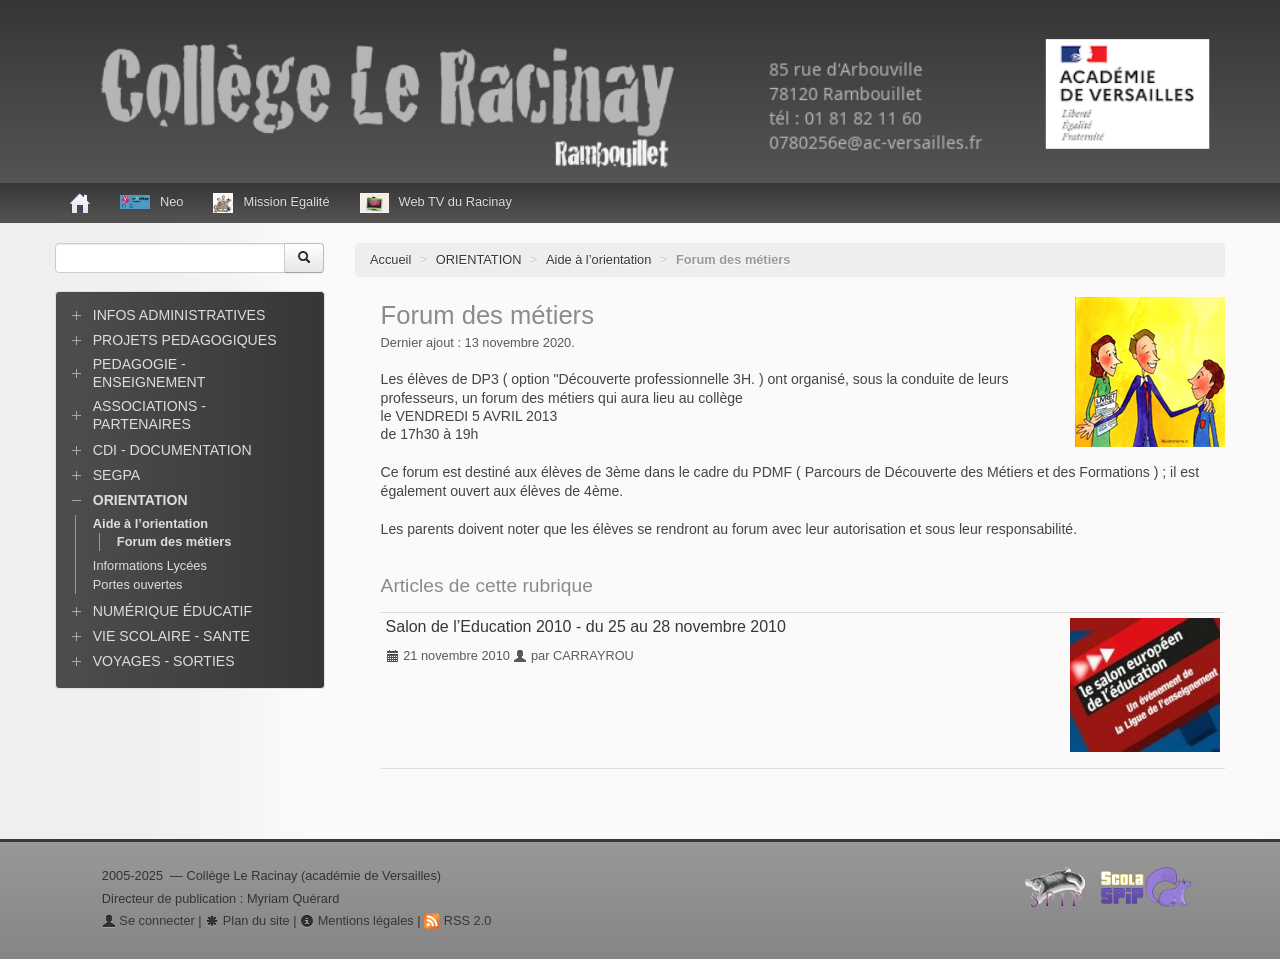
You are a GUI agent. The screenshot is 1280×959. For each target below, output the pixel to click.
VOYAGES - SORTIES (164, 661)
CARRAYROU (593, 655)
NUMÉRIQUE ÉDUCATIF (172, 611)
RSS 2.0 (457, 920)
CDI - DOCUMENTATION (172, 450)
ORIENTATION (479, 259)
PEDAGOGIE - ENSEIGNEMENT (149, 373)
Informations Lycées (150, 565)
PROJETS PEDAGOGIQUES (185, 340)
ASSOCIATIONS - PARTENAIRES (149, 415)
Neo (151, 202)
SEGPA (116, 475)
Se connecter (148, 920)
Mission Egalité (271, 203)
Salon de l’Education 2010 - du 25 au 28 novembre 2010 (586, 626)
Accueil (390, 259)
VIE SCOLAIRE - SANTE (171, 636)
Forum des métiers (174, 541)
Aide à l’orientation (598, 259)
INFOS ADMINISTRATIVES (179, 315)
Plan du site (247, 920)
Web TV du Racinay (436, 203)
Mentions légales (357, 920)
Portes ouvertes (138, 584)
